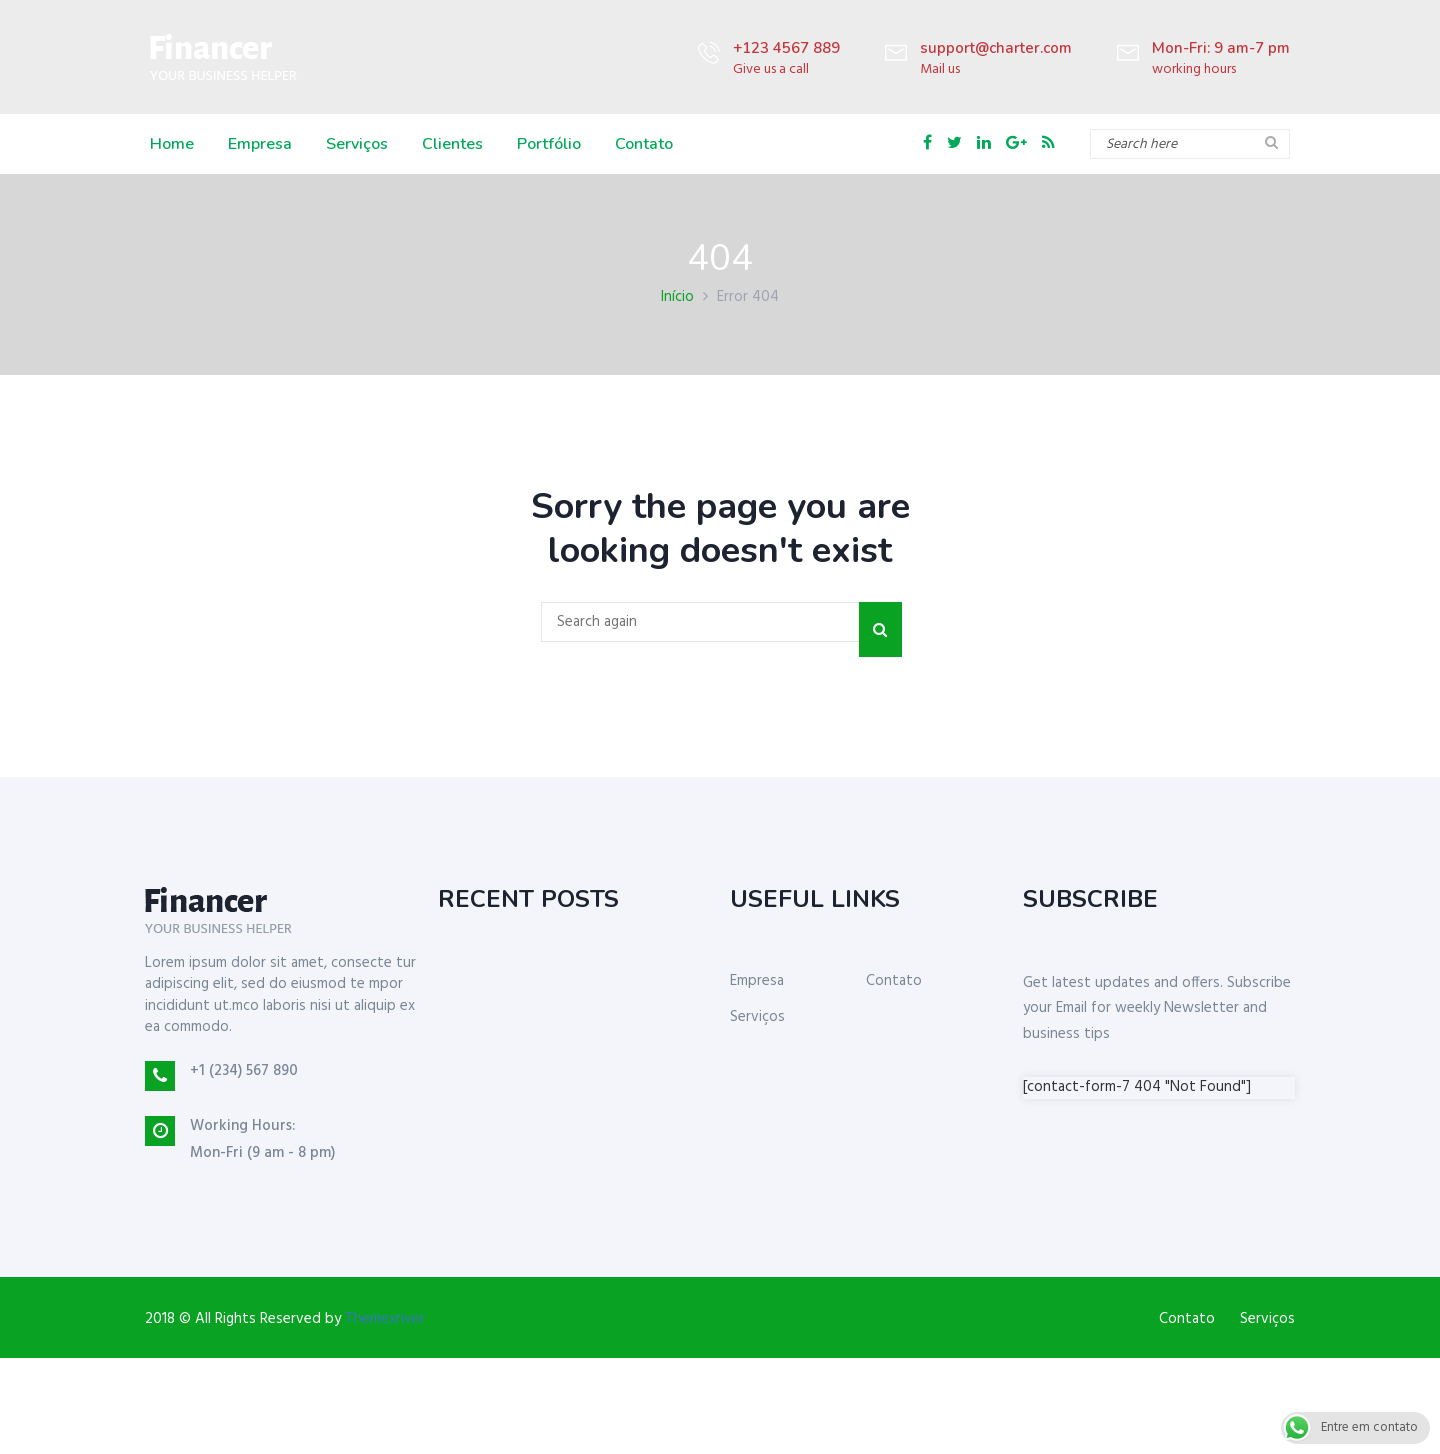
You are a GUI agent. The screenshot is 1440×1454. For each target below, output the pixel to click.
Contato (644, 144)
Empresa (260, 144)
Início (677, 297)
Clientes (452, 144)
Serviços (357, 144)
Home (172, 144)
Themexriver (385, 1319)
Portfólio (549, 144)
